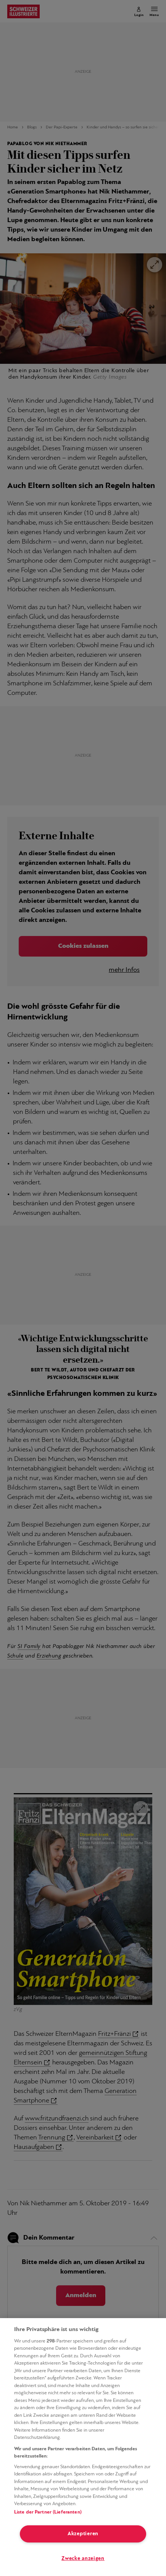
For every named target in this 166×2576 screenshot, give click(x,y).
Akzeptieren (83, 2534)
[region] (83, 2447)
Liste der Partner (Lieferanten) (48, 2512)
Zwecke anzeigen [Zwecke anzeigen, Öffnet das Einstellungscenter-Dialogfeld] (83, 2559)
